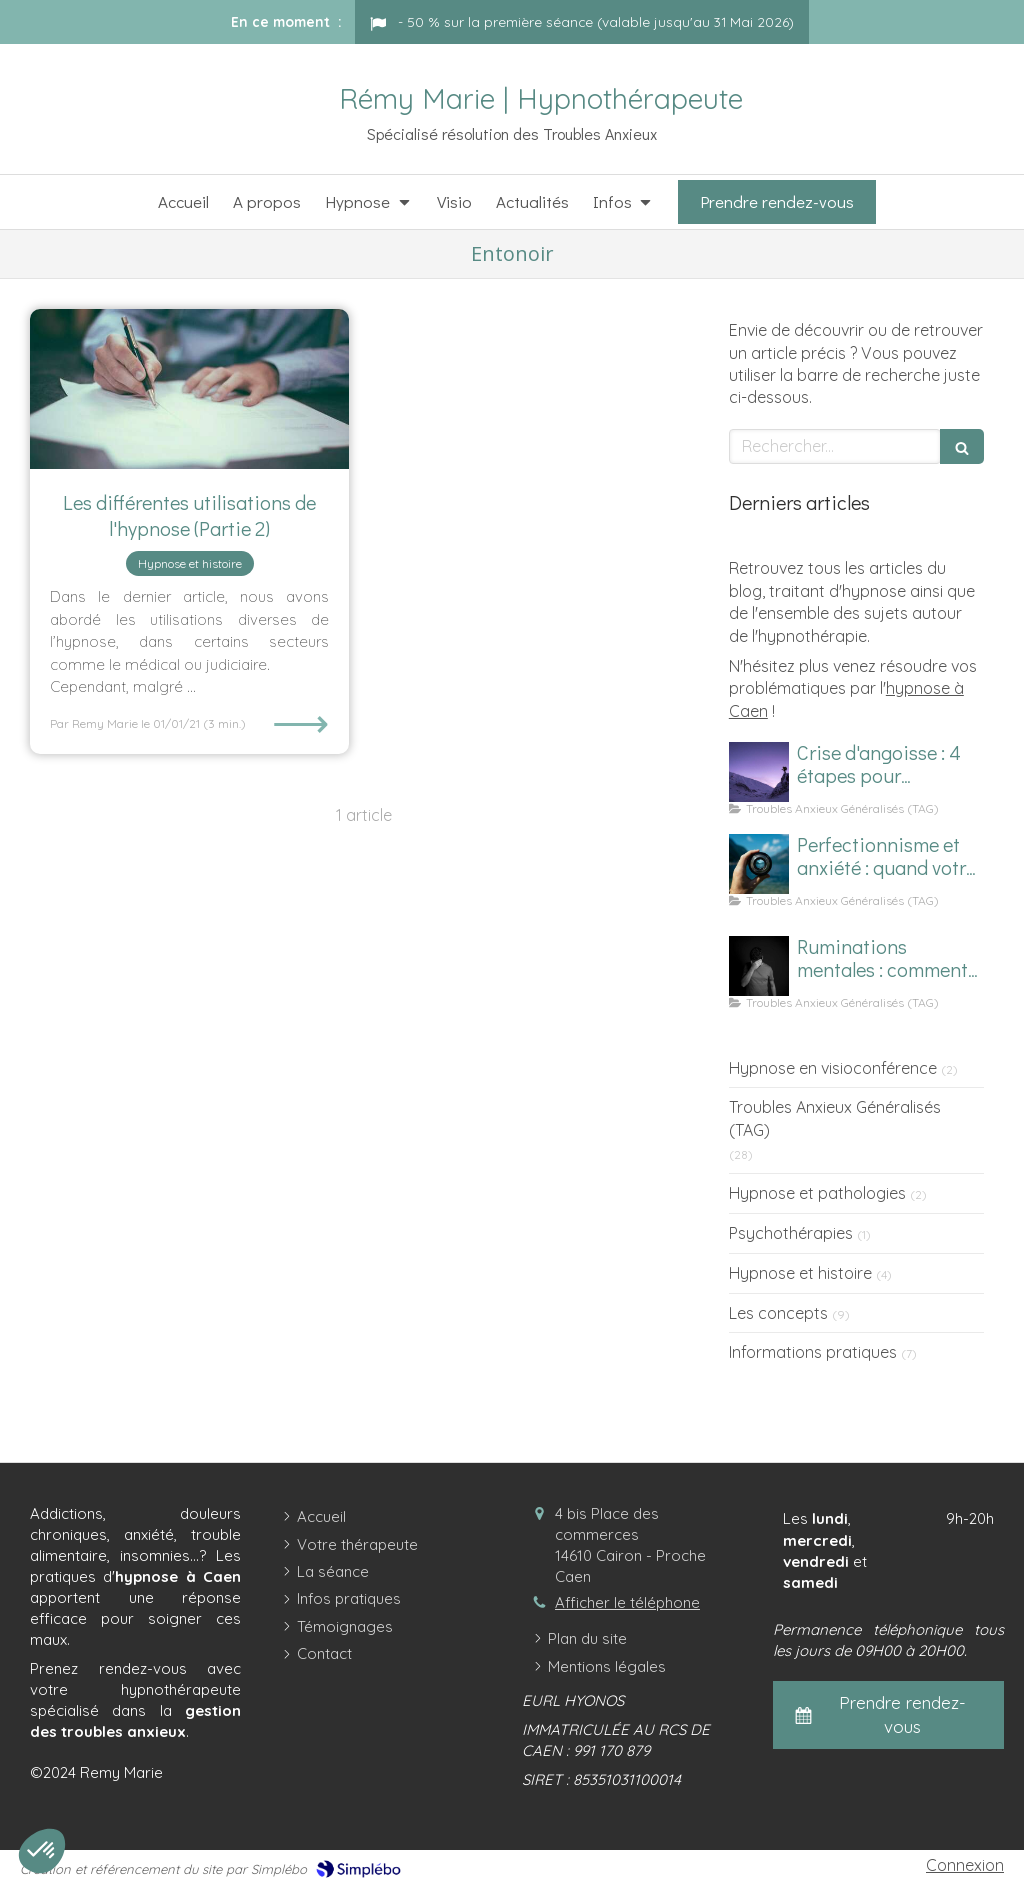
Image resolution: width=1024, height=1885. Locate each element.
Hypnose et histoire (800, 1273)
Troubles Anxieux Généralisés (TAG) (835, 1118)
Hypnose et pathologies (817, 1193)
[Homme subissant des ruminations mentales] (759, 966)
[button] (42, 1851)
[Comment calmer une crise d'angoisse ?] (759, 772)
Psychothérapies (791, 1233)
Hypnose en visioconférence (833, 1068)
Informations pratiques (813, 1352)
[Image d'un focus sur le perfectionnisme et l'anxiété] (759, 864)
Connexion (965, 1865)
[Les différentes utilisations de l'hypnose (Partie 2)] (189, 389)
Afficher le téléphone (627, 1602)
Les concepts (778, 1313)
